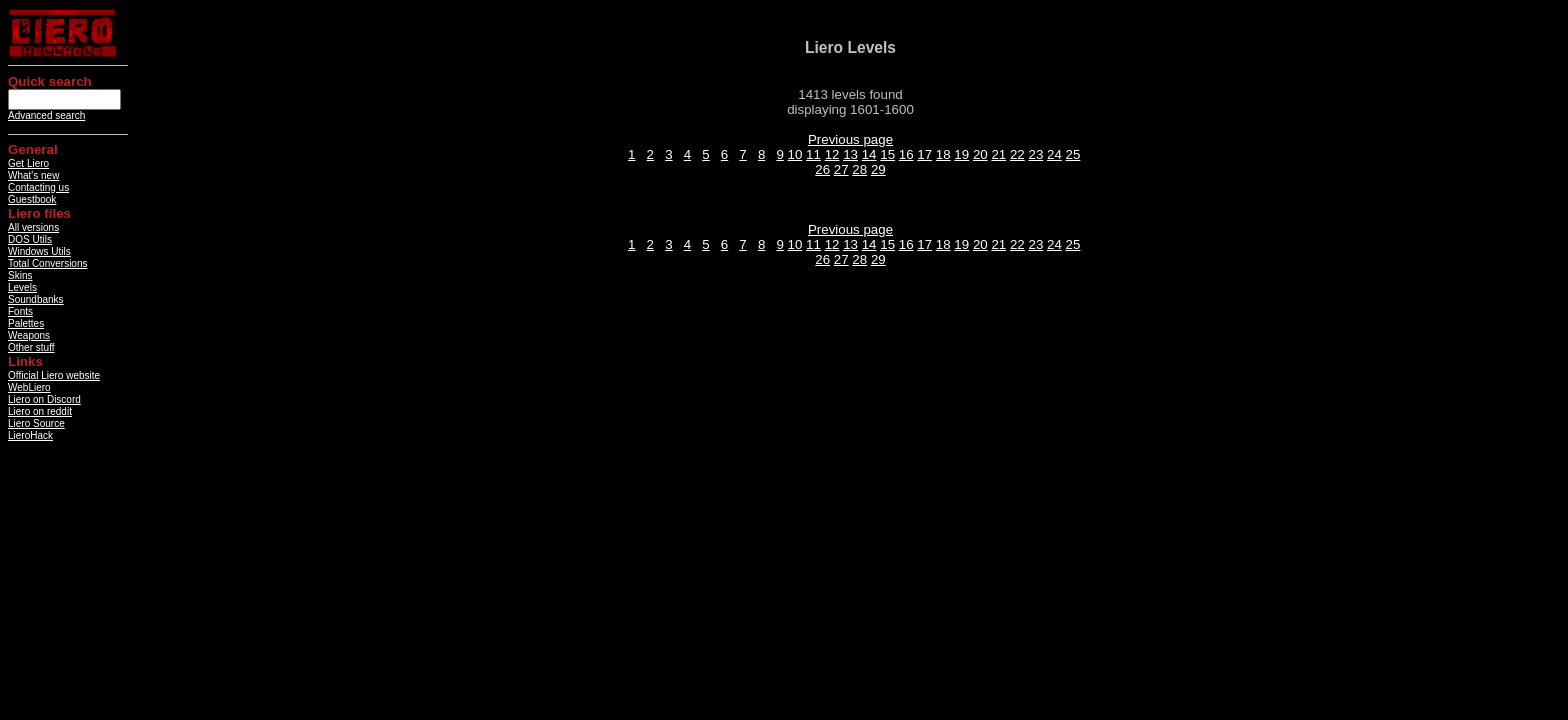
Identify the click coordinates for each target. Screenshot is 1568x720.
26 (822, 169)
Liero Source (36, 423)
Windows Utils (39, 251)
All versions (33, 227)
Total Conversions (47, 263)
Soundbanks (36, 299)
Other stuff (31, 347)
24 (1054, 154)
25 (1073, 154)
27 (841, 169)
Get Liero (28, 163)
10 (795, 154)
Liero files (39, 213)
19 (961, 154)
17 (924, 154)
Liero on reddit (40, 411)
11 (813, 154)
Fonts (20, 311)
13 (850, 154)
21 (998, 154)
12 (832, 154)
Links (25, 361)
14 (869, 154)
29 (878, 169)
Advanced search (46, 115)
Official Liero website (54, 375)
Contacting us (38, 187)
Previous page (850, 139)
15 (887, 154)
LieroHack (30, 435)
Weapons (29, 335)
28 (859, 169)
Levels (22, 287)
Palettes (26, 323)
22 (1017, 154)
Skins (20, 275)
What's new (33, 175)
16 (906, 154)
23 (1035, 154)
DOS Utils (30, 239)
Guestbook (32, 199)
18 (943, 154)
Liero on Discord (44, 399)
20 (980, 154)
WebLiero (29, 387)
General (33, 149)
